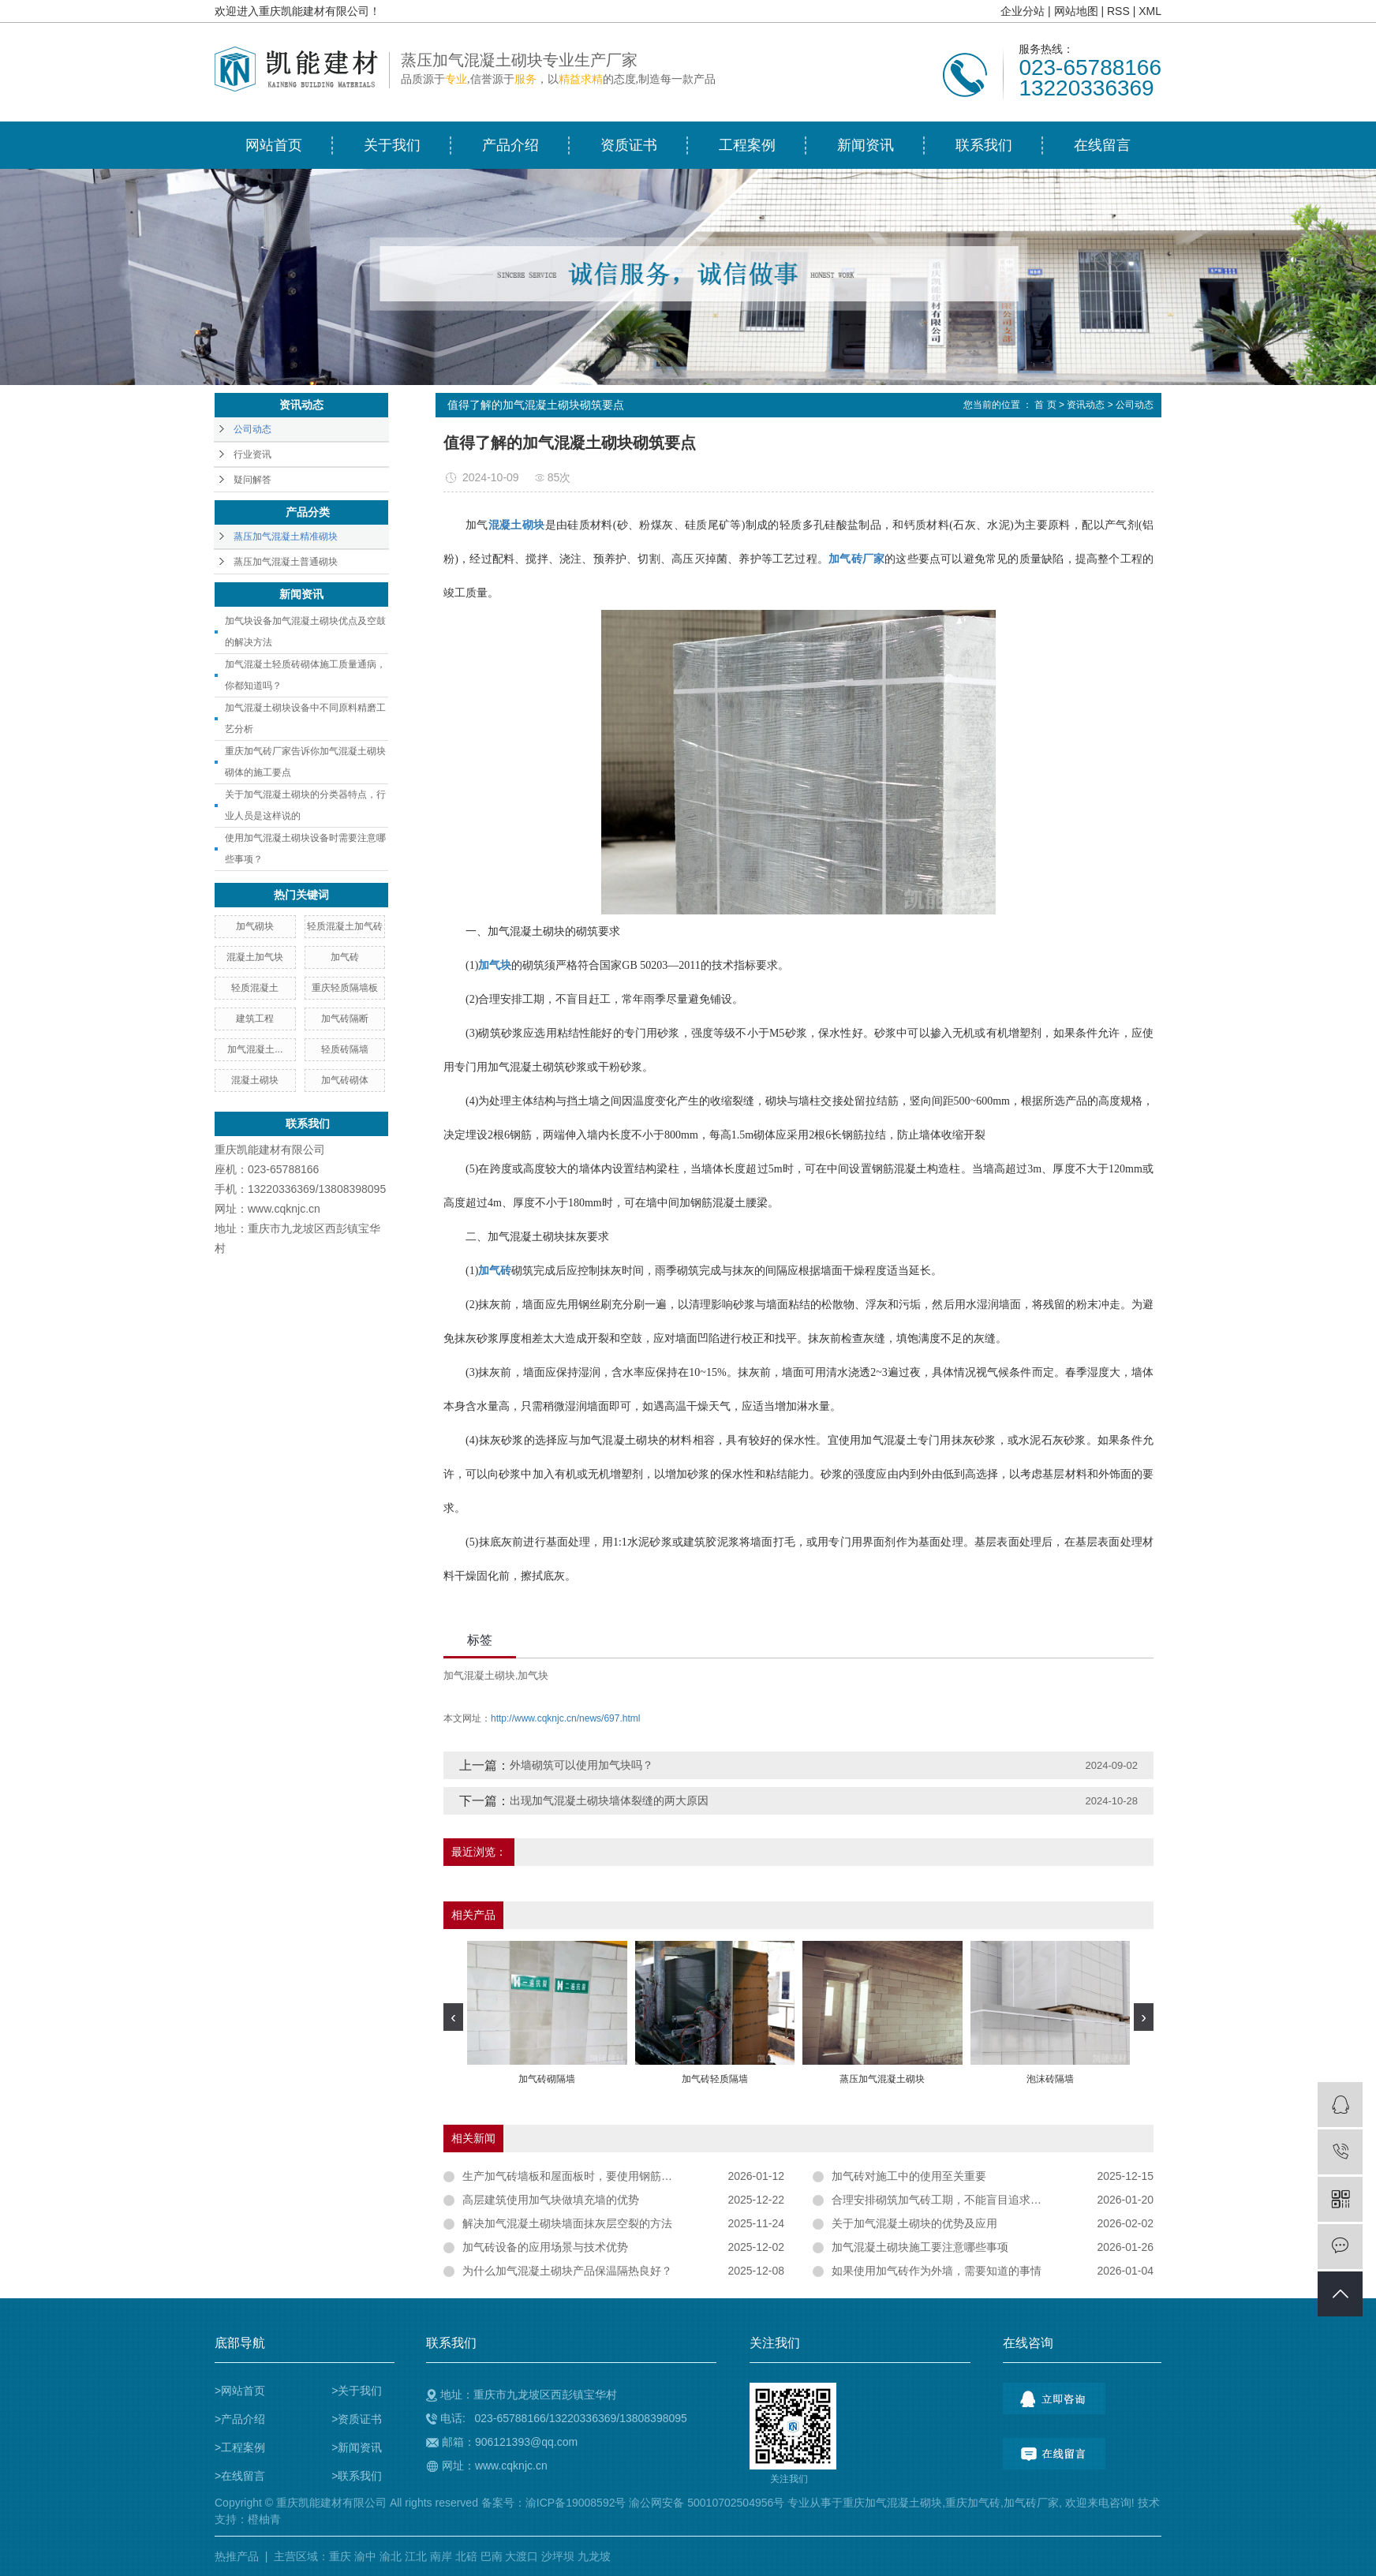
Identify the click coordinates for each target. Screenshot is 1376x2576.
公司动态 (252, 429)
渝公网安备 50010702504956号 (706, 2502)
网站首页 (273, 145)
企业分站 (1022, 11)
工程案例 (747, 145)
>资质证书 (356, 2419)
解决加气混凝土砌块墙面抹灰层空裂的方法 (567, 2223)
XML (1150, 11)
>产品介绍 (240, 2419)
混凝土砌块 (255, 1080)
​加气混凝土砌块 (479, 1675)
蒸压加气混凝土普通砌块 (286, 561)
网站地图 (1076, 11)
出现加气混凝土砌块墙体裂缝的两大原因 (609, 1800)
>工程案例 (240, 2447)
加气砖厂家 (1031, 2502)
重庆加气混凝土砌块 (892, 2502)
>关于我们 (356, 2390)
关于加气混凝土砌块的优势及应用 (914, 2223)
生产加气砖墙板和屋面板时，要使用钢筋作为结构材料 (594, 2176)
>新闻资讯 (356, 2447)
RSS (1118, 11)
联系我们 (983, 145)
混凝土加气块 (254, 957)
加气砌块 (255, 926)
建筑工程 (255, 1018)
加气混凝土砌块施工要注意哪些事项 (920, 2247)
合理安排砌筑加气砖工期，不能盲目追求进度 (942, 2199)
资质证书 (628, 145)
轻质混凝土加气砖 (345, 926)
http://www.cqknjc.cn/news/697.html (565, 1718)
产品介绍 (510, 145)
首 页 (1045, 404)
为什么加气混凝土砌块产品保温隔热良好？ (567, 2270)
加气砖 (345, 957)
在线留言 (1102, 145)
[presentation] (453, 2017)
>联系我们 (356, 2475)
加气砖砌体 (344, 1080)
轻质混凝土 (255, 987)
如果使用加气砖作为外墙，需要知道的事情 (936, 2270)
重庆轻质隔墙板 (345, 987)
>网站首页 (240, 2390)
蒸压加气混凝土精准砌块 (286, 536)
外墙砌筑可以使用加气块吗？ (581, 1765)
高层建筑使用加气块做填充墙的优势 (550, 2199)
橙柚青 (264, 2519)
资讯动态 (1086, 404)
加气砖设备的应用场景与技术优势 (545, 2247)
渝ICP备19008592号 (575, 2502)
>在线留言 (240, 2475)
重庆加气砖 (972, 2502)
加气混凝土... (254, 1049)
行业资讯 (252, 454)
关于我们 (392, 145)
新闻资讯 (865, 145)
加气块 (533, 1675)
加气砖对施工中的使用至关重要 (909, 2176)
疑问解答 (252, 479)
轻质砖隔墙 (344, 1049)
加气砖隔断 (344, 1018)
